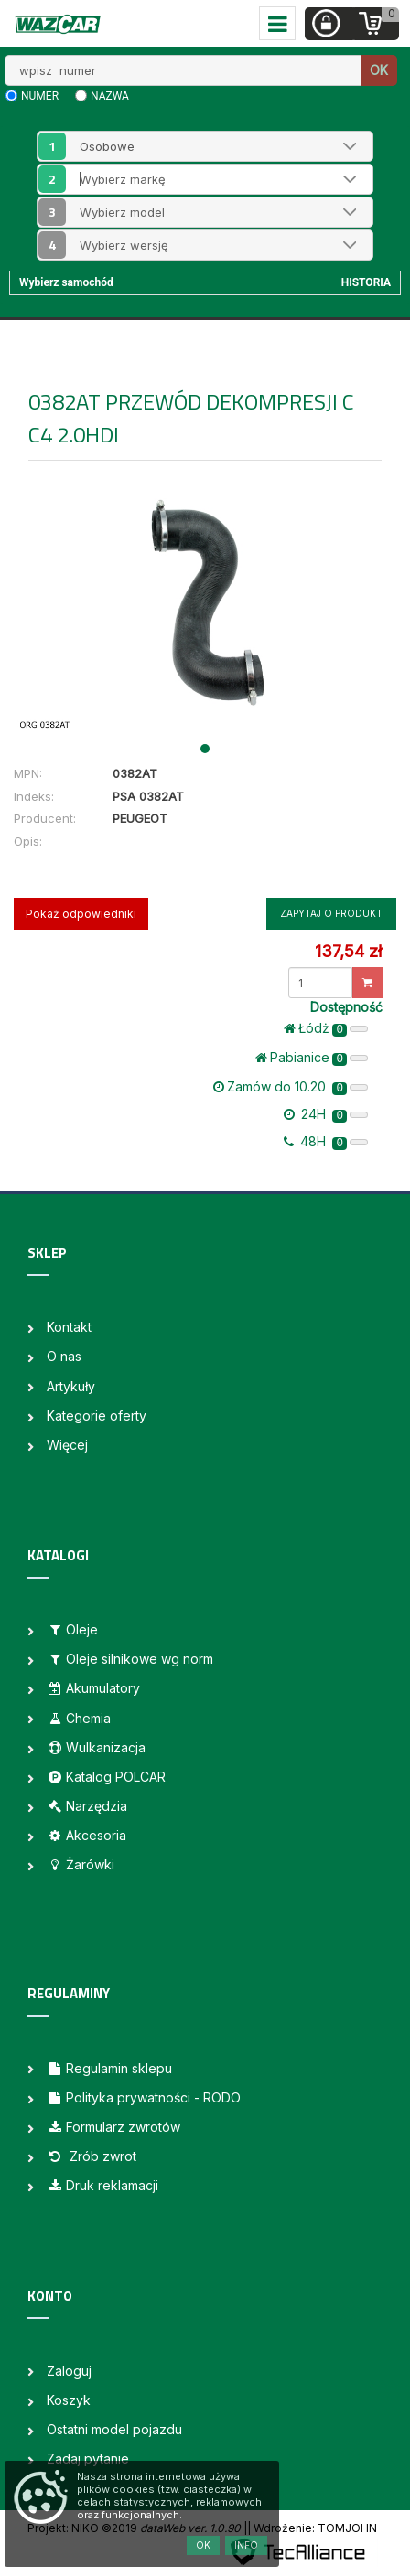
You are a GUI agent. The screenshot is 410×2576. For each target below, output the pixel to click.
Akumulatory (93, 1688)
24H (326, 1114)
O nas (64, 1356)
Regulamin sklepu (109, 2068)
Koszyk (69, 2400)
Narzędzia (87, 1806)
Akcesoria (86, 1835)
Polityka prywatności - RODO (144, 2097)
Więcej (67, 1445)
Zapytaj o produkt (331, 913)
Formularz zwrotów (113, 2126)
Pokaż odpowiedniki (81, 914)
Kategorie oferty (96, 1415)
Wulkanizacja (96, 1747)
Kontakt (69, 1327)
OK (379, 70)
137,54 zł (348, 951)
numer (40, 96)
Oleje (72, 1629)
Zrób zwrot (91, 2156)
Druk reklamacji (102, 2185)
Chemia (79, 1718)
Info (246, 2544)
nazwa (110, 96)
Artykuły (71, 1386)
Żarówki (80, 1864)
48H (326, 1142)
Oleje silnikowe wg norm (130, 1658)
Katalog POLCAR (106, 1776)
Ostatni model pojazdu (114, 2429)
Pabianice (311, 1057)
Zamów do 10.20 (290, 1087)
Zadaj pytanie (88, 2458)
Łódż (326, 1028)
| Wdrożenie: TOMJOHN (312, 2528)
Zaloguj (69, 2371)
